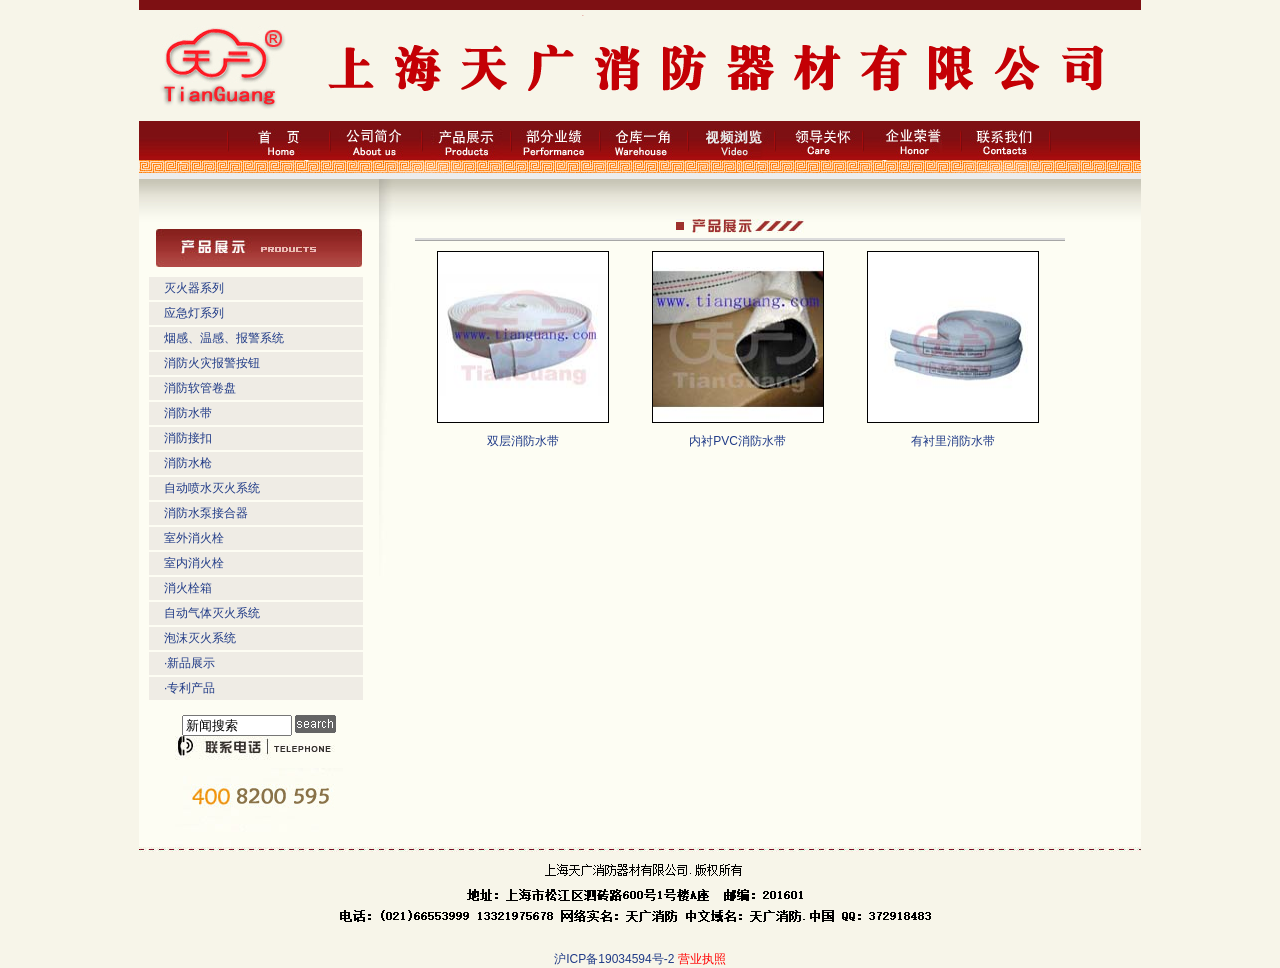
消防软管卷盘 (200, 388)
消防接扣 (188, 438)
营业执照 (702, 959)
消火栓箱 (188, 588)
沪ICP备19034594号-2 (614, 959)
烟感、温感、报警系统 (224, 338)
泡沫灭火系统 (200, 638)
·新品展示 (189, 663)
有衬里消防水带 (953, 441)
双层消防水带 (523, 441)
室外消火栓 (194, 538)
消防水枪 (188, 463)
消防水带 (188, 413)
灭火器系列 (194, 288)
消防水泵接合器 (206, 513)
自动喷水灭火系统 (212, 488)
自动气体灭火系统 (212, 613)
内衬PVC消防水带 (737, 441)
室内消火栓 (194, 563)
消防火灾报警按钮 (212, 363)
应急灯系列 (194, 313)
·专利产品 (189, 688)
